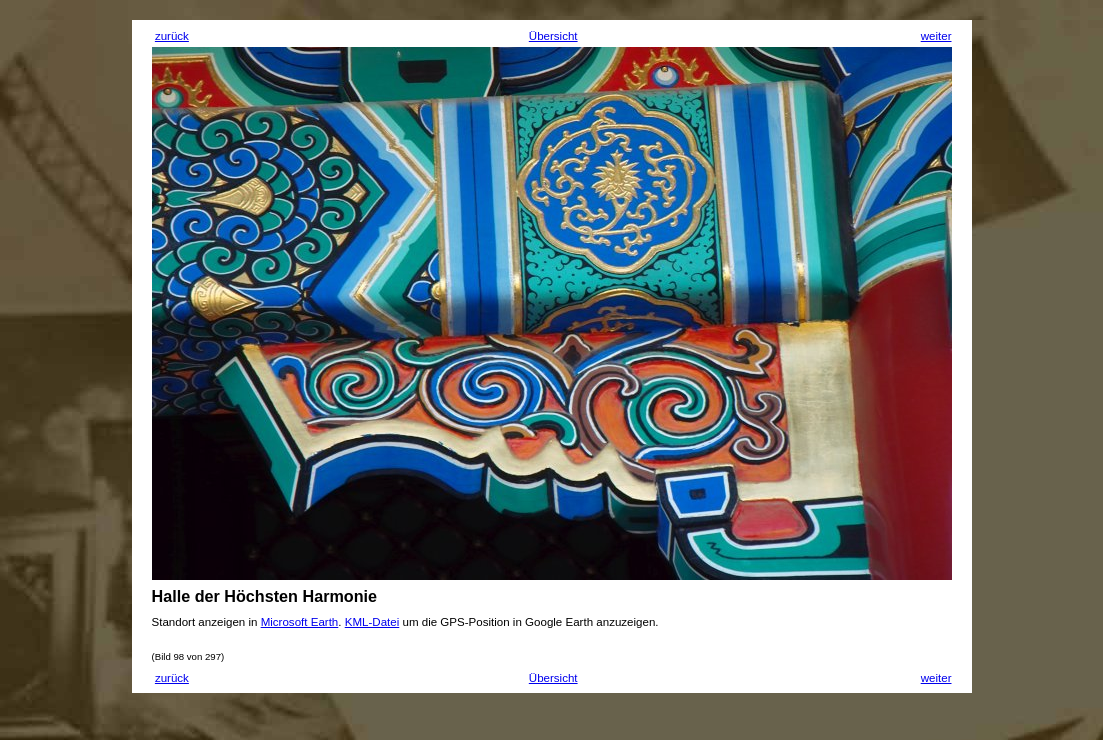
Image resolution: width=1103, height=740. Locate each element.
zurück (172, 36)
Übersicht (553, 36)
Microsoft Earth (300, 622)
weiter (936, 36)
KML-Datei (372, 622)
